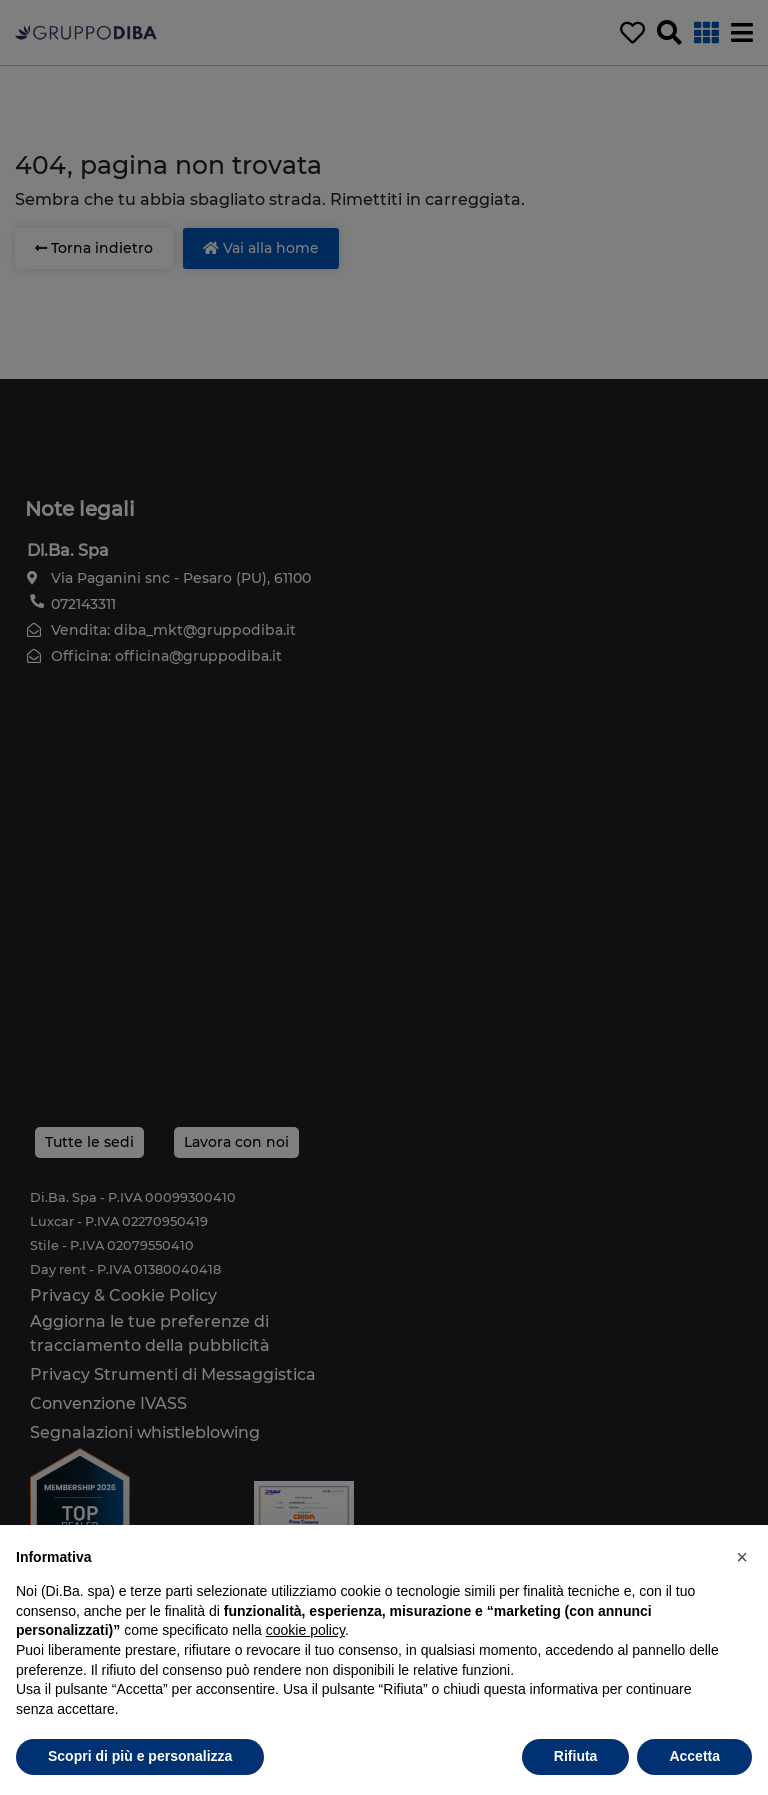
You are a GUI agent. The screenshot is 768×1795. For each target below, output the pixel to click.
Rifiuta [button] (576, 1756)
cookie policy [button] (305, 1630)
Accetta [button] (694, 1756)
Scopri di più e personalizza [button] (140, 1756)
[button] (742, 1557)
